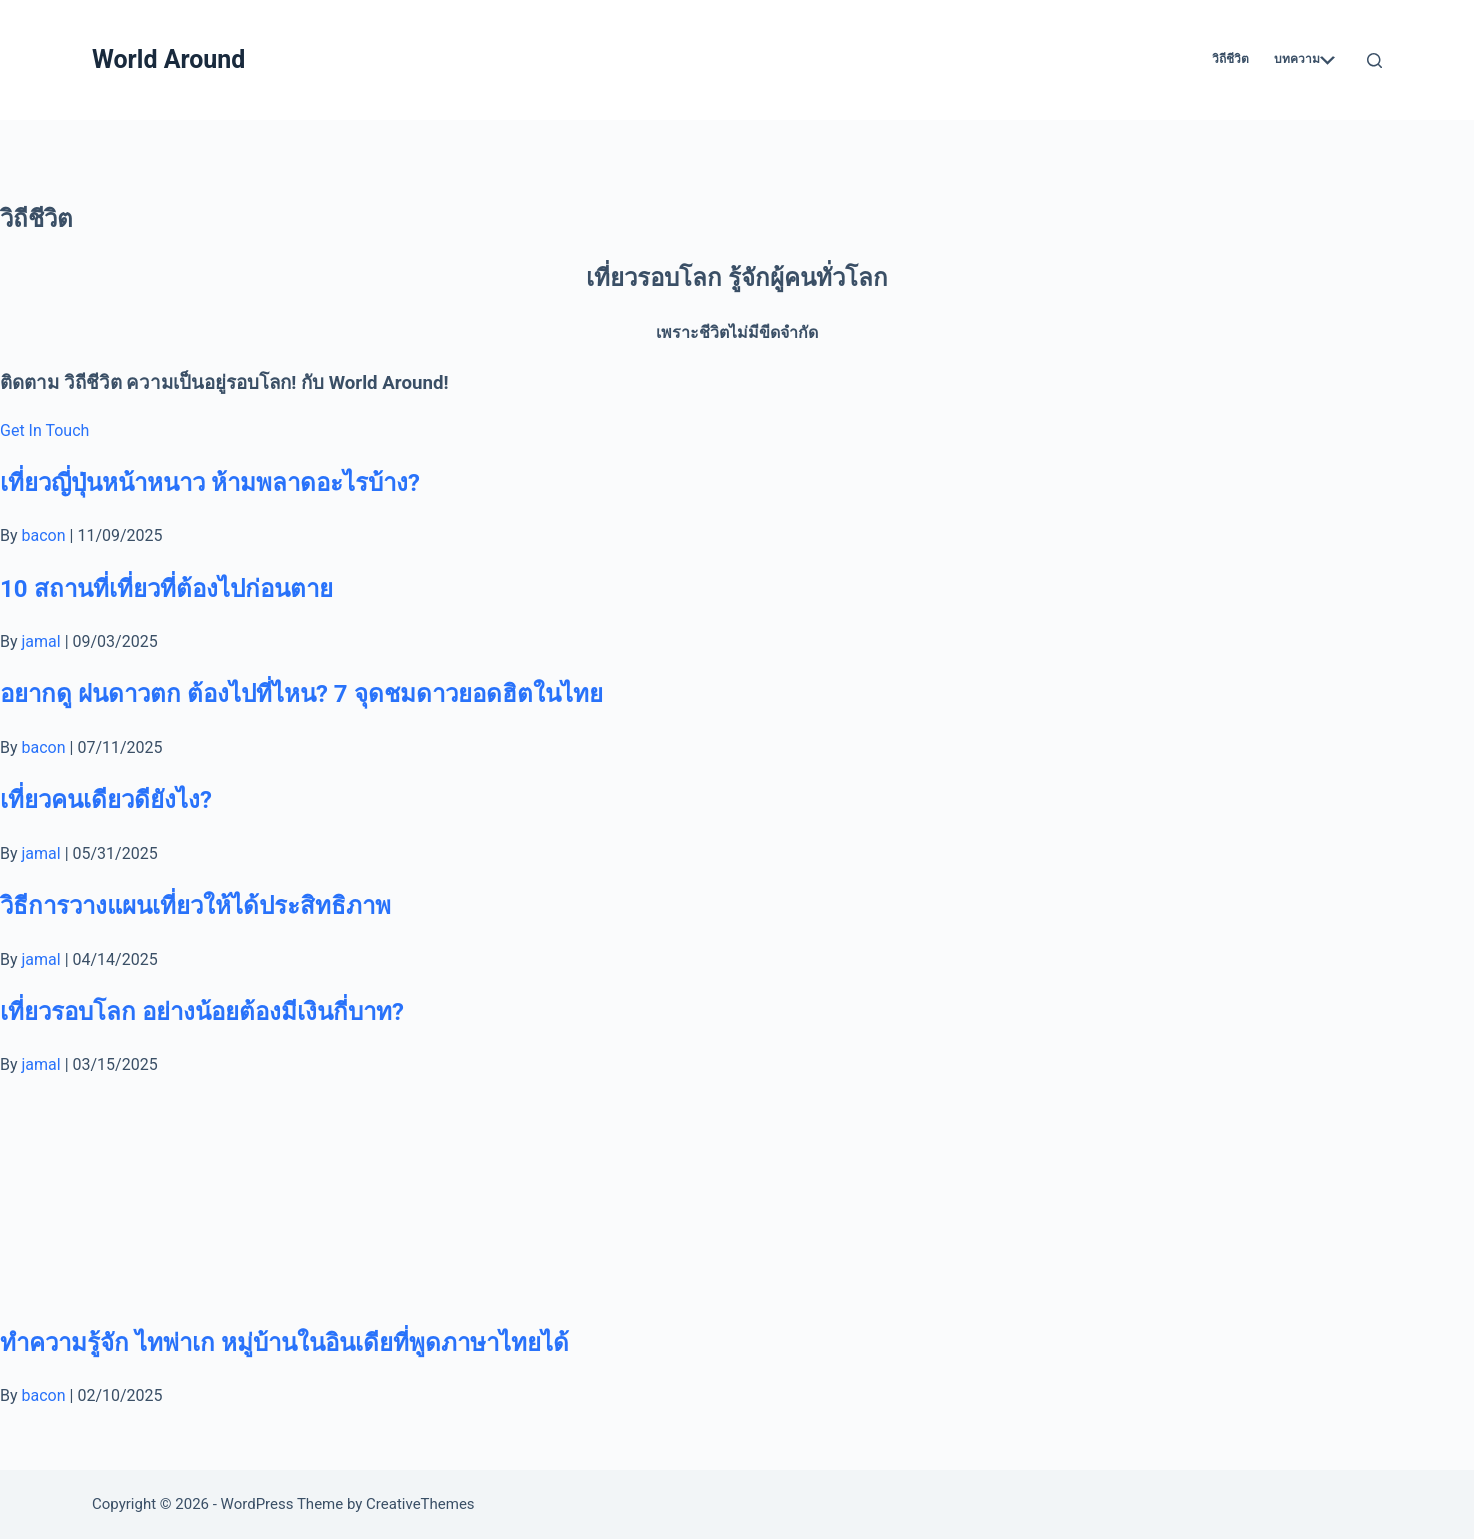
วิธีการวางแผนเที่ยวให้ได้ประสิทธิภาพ (195, 906)
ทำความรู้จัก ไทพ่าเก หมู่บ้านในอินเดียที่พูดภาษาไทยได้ (284, 1343)
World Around (168, 59)
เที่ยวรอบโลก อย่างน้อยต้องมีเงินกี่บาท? (202, 1012)
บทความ (1304, 59)
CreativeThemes (420, 1504)
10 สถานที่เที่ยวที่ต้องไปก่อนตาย (166, 589)
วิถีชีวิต (1230, 59)
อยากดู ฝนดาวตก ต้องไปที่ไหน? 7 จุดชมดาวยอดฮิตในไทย (301, 694)
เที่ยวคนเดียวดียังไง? (106, 800)
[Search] (1374, 60)
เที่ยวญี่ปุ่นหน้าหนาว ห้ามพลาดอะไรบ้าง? (210, 483)
